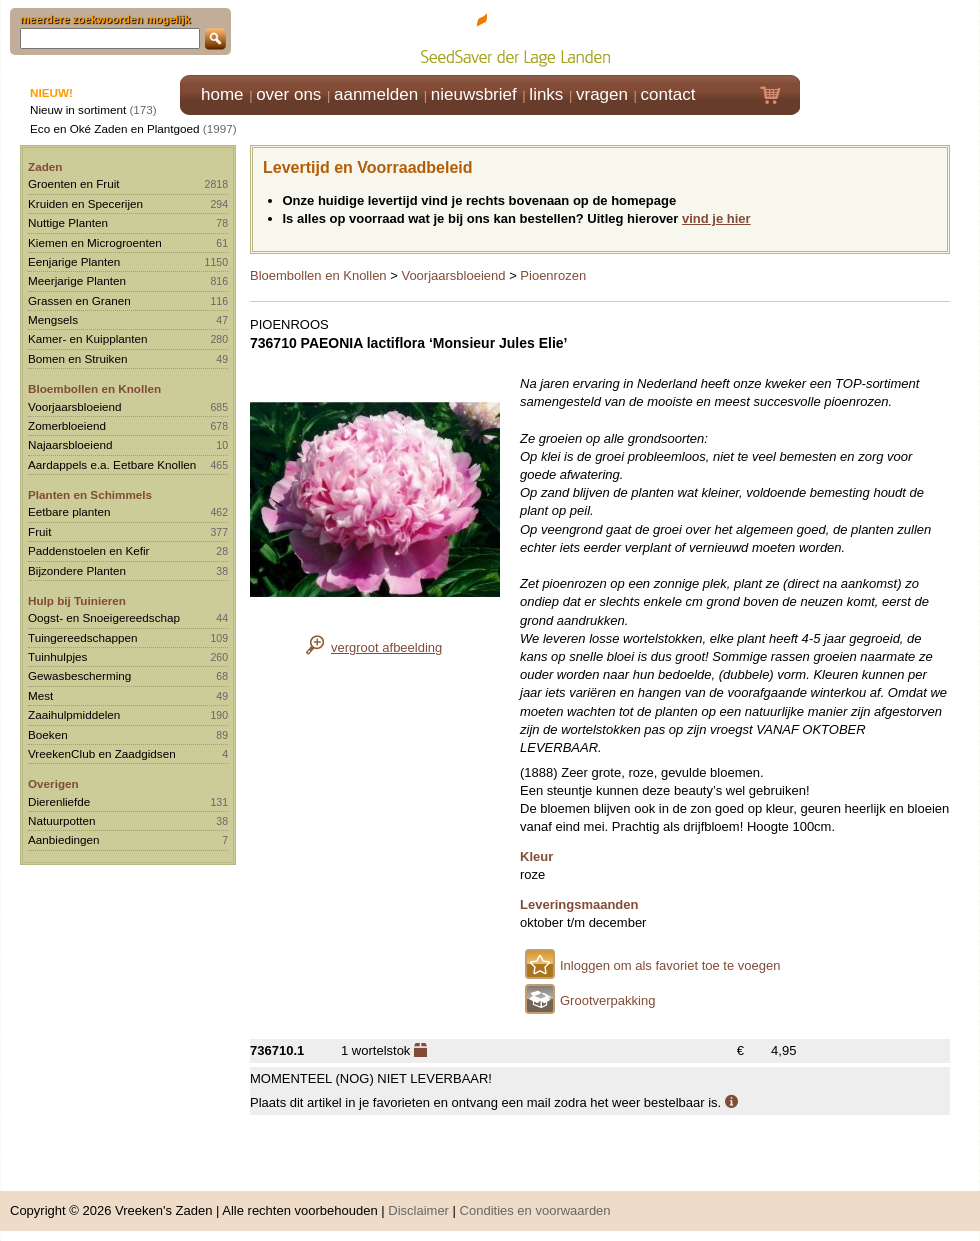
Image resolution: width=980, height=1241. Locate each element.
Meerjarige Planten (77, 280)
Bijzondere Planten (77, 570)
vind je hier (716, 218)
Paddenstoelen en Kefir (89, 550)
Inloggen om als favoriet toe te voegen (670, 965)
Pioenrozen (553, 275)
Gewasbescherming (79, 675)
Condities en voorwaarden (535, 1210)
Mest (40, 695)
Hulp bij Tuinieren (77, 600)
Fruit (39, 531)
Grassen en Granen (79, 300)
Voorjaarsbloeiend (75, 406)
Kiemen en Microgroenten (95, 242)
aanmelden (376, 94)
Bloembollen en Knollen (94, 388)
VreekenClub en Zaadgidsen (102, 753)
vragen (602, 94)
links (546, 94)
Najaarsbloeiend (70, 444)
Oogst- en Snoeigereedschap (104, 617)
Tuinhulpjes (57, 656)
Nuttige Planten (68, 222)
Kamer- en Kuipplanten (88, 338)
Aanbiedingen (64, 839)
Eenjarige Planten (74, 261)
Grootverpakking (607, 1000)
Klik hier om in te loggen (890, 36)
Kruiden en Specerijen (85, 203)
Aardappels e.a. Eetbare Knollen (112, 464)
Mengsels (53, 319)
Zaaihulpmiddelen (74, 714)
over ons (288, 94)
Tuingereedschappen (82, 637)
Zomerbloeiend (67, 425)
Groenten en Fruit (74, 183)
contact (668, 94)
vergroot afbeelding (386, 647)
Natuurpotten (62, 820)
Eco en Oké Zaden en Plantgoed (115, 128)
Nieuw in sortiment (78, 109)
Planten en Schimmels (90, 494)
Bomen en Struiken (77, 358)
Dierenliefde (59, 801)
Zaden (45, 166)
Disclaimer (418, 1210)
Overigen (53, 783)
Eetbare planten (69, 511)
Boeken (48, 734)
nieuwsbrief (474, 94)
